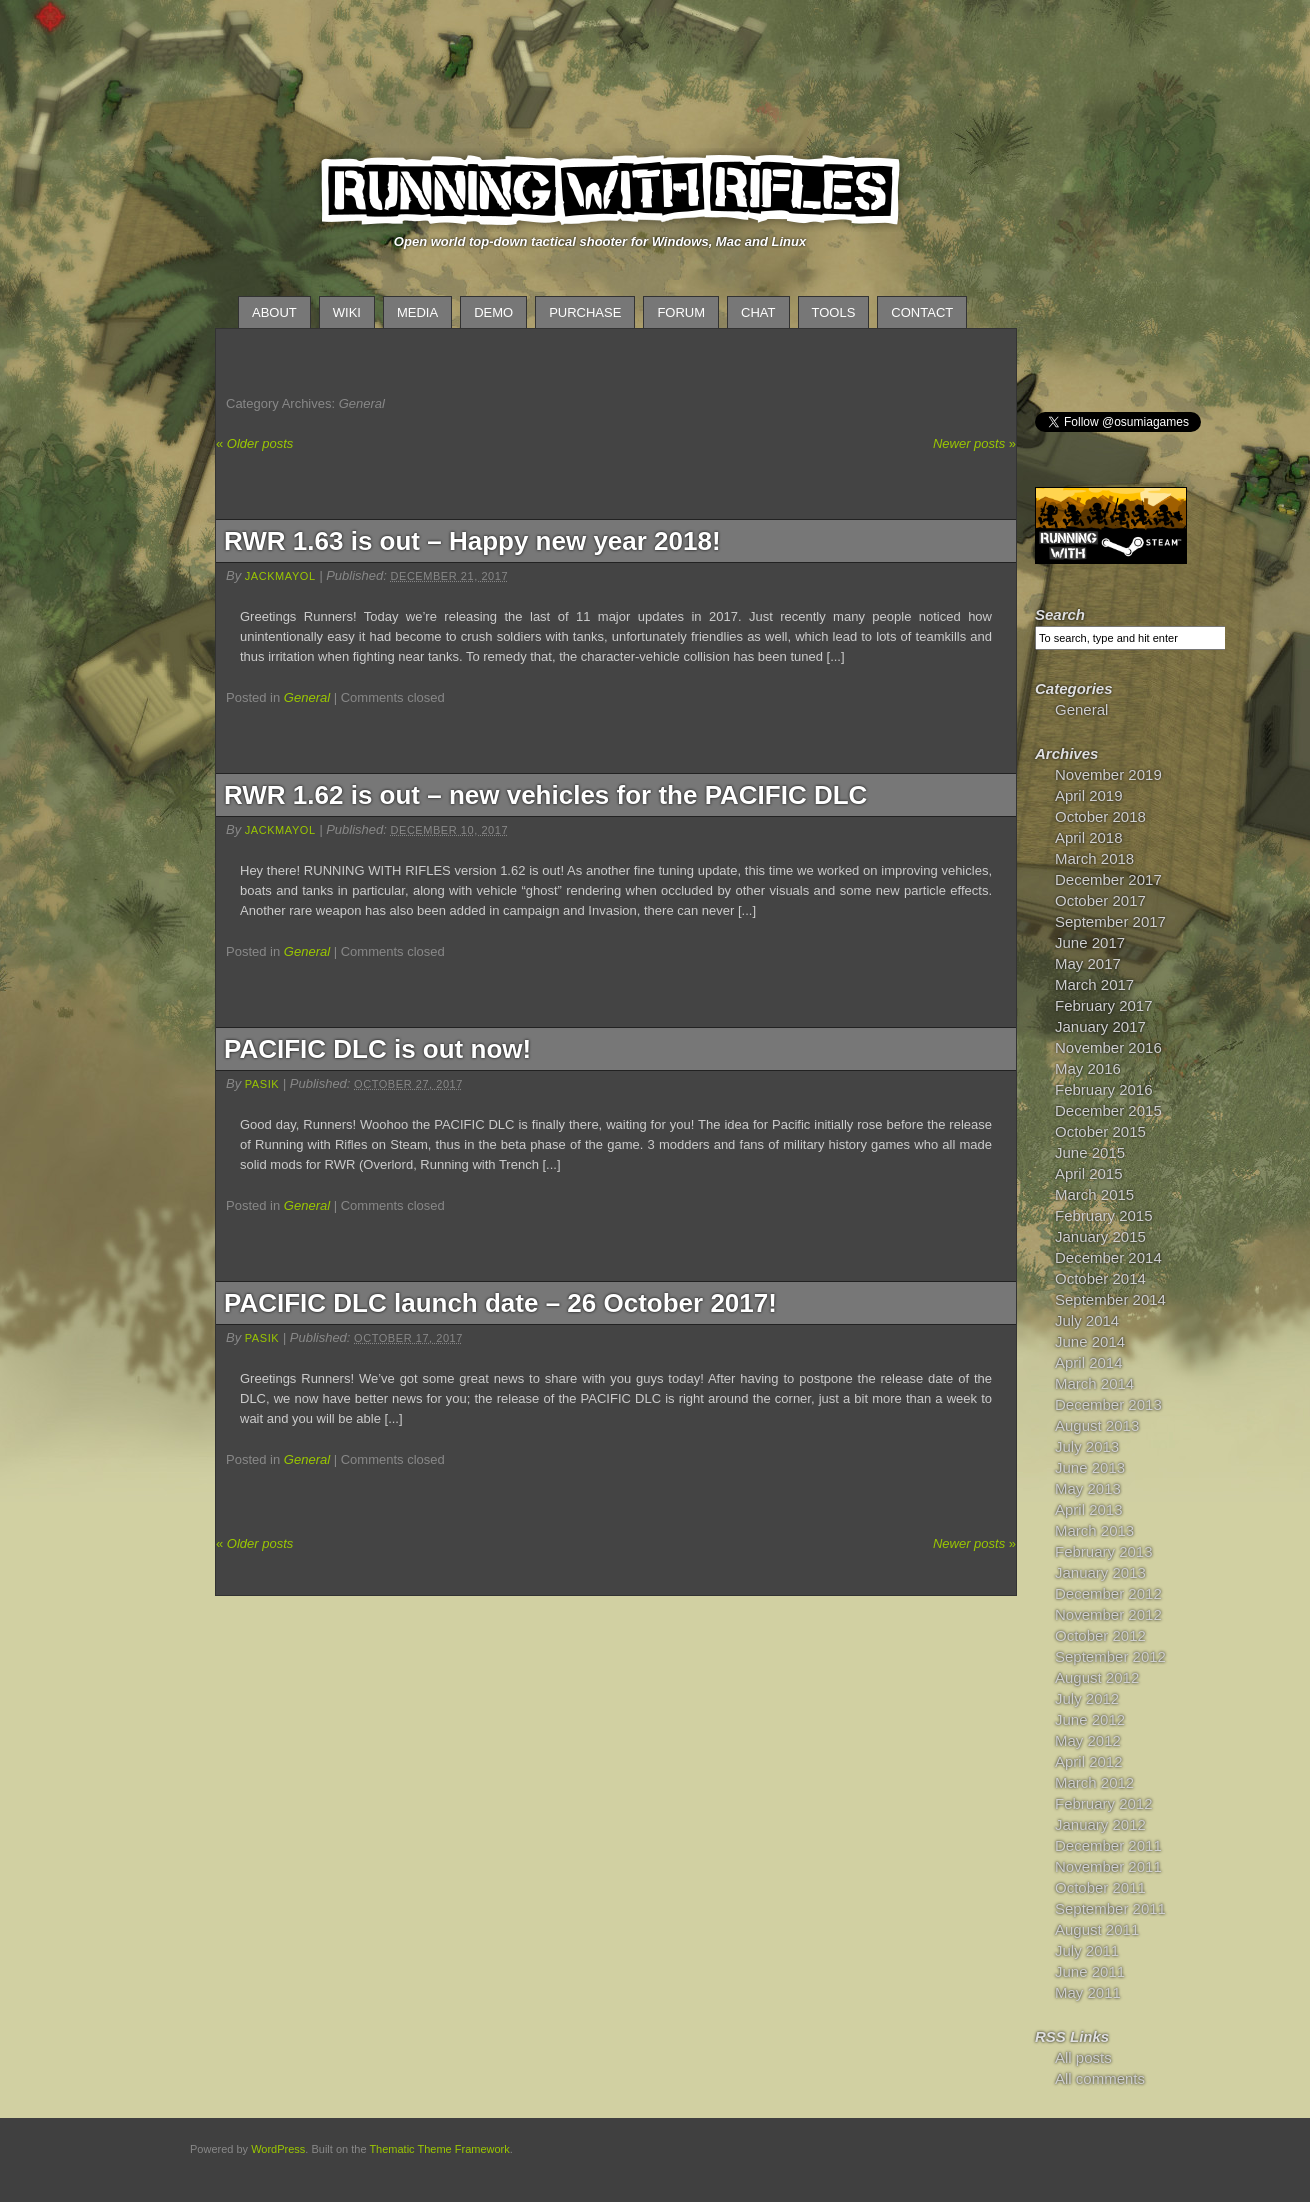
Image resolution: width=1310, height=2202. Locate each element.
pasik (262, 1084)
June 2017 (1090, 942)
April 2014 (1089, 1362)
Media (417, 312)
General (307, 697)
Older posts (254, 443)
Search (1060, 614)
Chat (758, 312)
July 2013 (1087, 1446)
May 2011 (1088, 1992)
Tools (834, 312)
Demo (493, 312)
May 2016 (1088, 1068)
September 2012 (1110, 1656)
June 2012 (1090, 1719)
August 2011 (1097, 1929)
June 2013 (1090, 1467)
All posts (1083, 2057)
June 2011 (1090, 1971)
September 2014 (1110, 1299)
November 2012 (1108, 1614)
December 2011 (1108, 1845)
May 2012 (1088, 1740)
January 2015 (1100, 1236)
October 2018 (1100, 816)
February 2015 (1104, 1215)
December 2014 (1108, 1257)
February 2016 (1104, 1089)
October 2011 (1100, 1887)
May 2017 (1088, 963)
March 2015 (1094, 1194)
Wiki (347, 312)
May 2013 (1088, 1488)
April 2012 (1089, 1761)
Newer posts (974, 443)
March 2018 (1094, 858)
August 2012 (1097, 1677)
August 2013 (1097, 1425)
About (274, 312)
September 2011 (1110, 1908)
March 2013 (1094, 1530)
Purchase (585, 312)
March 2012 (1094, 1782)
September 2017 (1110, 921)
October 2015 (1100, 1131)
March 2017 (1094, 984)
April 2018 (1089, 837)
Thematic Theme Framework (439, 2149)
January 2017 (1100, 1026)
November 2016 (1108, 1047)
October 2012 (1100, 1635)
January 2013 (1100, 1572)
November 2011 (1108, 1866)
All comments (1100, 2078)
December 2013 (1108, 1404)
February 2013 (1104, 1551)
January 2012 (1100, 1824)
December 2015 (1108, 1110)
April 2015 (1089, 1173)
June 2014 (1090, 1341)
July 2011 (1087, 1950)
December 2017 (1108, 879)
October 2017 (1100, 900)
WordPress (278, 2149)
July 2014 (1087, 1320)
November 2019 (1108, 774)
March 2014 (1094, 1383)
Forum (681, 312)
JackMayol (280, 576)
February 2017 (1104, 1005)
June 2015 (1090, 1152)
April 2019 (1089, 795)
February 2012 (1104, 1803)
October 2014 (1100, 1278)
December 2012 (1108, 1593)
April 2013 (1089, 1509)
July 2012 (1087, 1698)
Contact (922, 312)
